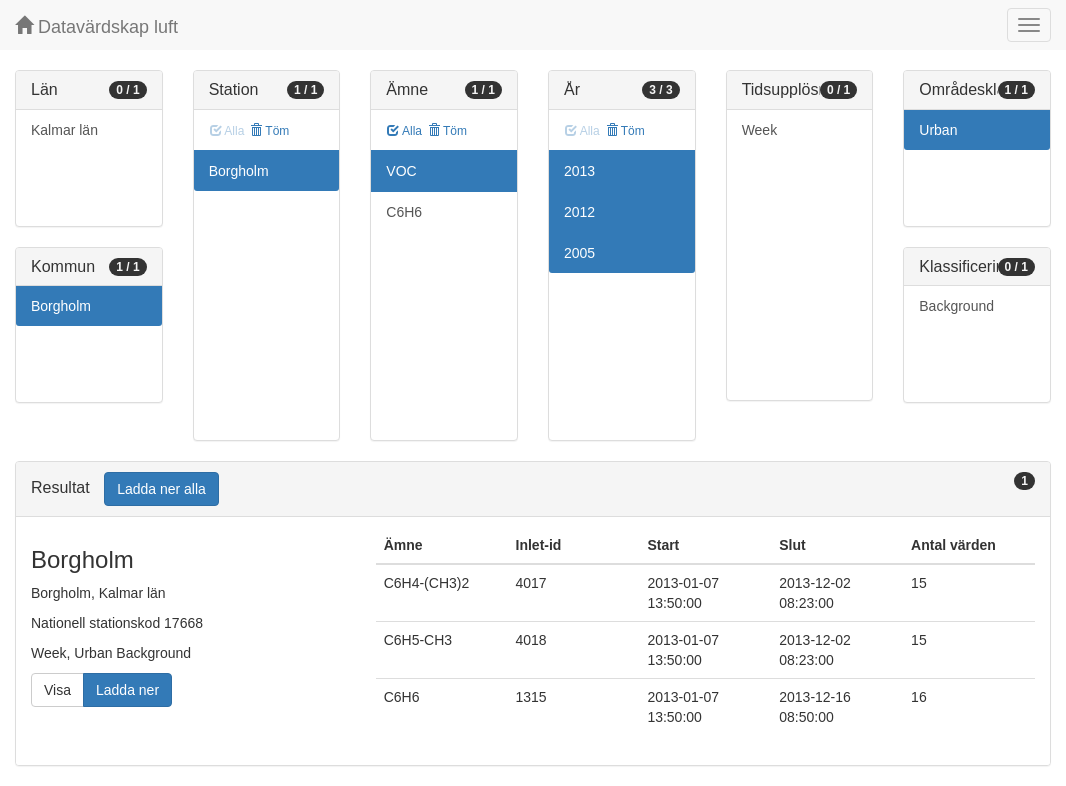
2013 (579, 171)
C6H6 (404, 212)
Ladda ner (127, 690)
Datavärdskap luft (96, 26)
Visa (57, 690)
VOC (401, 171)
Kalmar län (64, 130)
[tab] (533, 489)
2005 (579, 253)
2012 (579, 212)
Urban (938, 130)
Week (760, 130)
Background (956, 306)
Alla (404, 131)
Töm (269, 131)
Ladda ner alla (161, 489)
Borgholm (61, 306)
